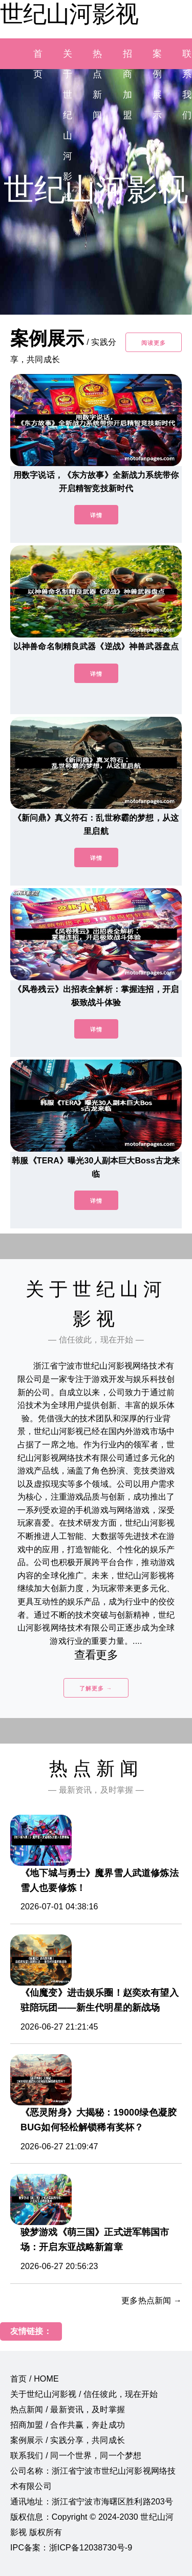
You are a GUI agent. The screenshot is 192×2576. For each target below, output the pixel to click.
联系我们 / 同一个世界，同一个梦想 (75, 2455)
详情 (96, 515)
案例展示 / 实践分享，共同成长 (67, 2440)
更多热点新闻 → (151, 2300)
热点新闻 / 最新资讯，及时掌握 (67, 2409)
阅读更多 (153, 343)
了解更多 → (95, 1688)
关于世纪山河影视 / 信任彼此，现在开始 (84, 2394)
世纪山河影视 (69, 14)
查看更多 (96, 1654)
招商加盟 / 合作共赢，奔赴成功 (67, 2424)
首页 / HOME (34, 2378)
